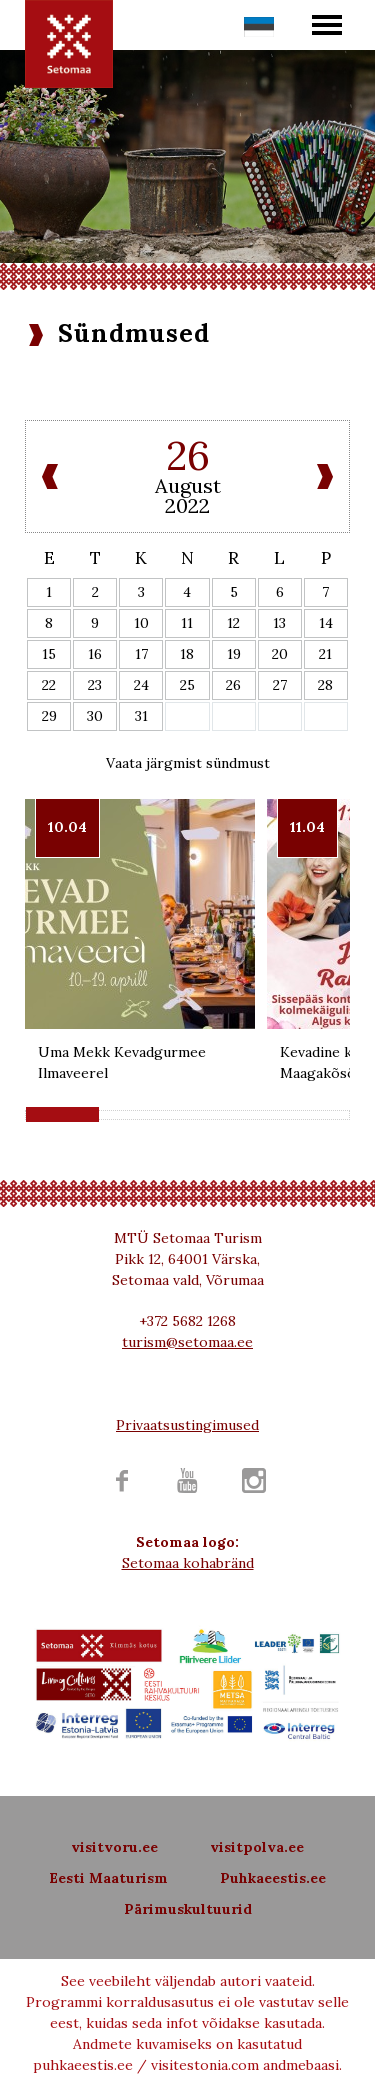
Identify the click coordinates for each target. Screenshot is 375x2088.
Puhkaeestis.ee (273, 1878)
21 (325, 654)
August (188, 485)
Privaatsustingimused (187, 1425)
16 (95, 654)
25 (187, 685)
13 (279, 623)
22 (49, 685)
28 (325, 685)
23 (95, 685)
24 (141, 685)
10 (141, 623)
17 (141, 654)
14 (326, 623)
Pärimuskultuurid (188, 1909)
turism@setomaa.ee (187, 1342)
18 (187, 654)
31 (141, 716)
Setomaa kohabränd (188, 1563)
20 (280, 654)
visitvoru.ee (114, 1847)
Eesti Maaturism (108, 1878)
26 (233, 685)
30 (95, 716)
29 (49, 716)
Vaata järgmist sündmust (188, 763)
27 (280, 685)
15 (49, 654)
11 (187, 623)
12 (233, 623)
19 (234, 654)
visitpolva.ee (257, 1847)
